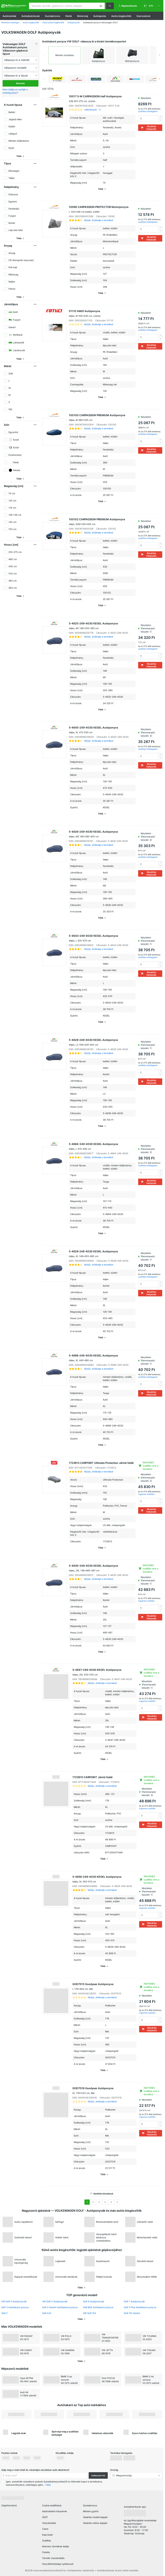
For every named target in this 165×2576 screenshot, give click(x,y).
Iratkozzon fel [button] (98, 2479)
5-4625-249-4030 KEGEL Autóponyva (102, 626)
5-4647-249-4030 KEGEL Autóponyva (104, 1676)
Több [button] (48, 2488)
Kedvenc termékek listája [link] (55, 2550)
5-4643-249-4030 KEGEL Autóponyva (102, 938)
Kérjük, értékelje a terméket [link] (98, 220)
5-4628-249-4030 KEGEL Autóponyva (102, 1042)
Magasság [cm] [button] (13, 486)
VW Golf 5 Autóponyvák (55, 2305)
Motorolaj (82, 16)
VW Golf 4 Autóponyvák (14, 2305)
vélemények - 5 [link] (92, 109)
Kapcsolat (47, 2538)
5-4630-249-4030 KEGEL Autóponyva (104, 1572)
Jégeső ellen (15, 119)
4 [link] (105, 2206)
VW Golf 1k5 (89, 2317)
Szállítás (46, 2544)
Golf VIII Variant (132, 2317)
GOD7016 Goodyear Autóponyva (104, 2094)
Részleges (13, 170)
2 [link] (93, 2206)
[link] (152, 6)
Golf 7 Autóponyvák (134, 2305)
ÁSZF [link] (45, 2521)
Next (159, 55)
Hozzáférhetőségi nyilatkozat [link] (57, 2567)
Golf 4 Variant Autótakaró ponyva (59, 2311)
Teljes (11, 178)
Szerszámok (143, 16)
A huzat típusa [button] (13, 104)
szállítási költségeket (147, 111)
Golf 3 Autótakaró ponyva (15, 2311)
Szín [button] (6, 424)
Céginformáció (9, 2509)
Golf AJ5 (46, 2317)
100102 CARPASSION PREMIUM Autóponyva (102, 522)
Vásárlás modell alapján (95, 2521)
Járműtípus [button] (11, 304)
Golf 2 (4, 2317)
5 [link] (111, 2206)
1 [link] (87, 2206)
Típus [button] (7, 163)
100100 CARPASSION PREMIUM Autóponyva (102, 418)
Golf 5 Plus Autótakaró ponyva (140, 2311)
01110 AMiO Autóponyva (102, 313)
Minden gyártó (90, 2515)
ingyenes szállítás (147, 1494)
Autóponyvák (74, 22)
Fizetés (46, 2556)
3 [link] (99, 2206)
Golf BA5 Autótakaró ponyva (98, 2311)
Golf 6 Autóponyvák (93, 2305)
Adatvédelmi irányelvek (54, 2515)
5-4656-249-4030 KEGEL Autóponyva (104, 1883)
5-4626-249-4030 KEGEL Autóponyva (102, 834)
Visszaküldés (49, 2526)
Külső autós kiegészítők (53, 22)
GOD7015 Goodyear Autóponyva (104, 1990)
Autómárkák (9, 16)
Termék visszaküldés (53, 2562)
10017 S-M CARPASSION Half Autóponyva (102, 99)
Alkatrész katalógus (10, 22)
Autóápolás (99, 16)
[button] (101, 6)
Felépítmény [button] (11, 187)
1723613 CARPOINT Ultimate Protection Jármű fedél (101, 1464)
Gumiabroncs (52, 16)
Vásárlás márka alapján (95, 2526)
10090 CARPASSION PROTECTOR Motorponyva (102, 209)
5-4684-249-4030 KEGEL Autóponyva (102, 1146)
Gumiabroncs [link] (90, 2509)
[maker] (20, 60)
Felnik (68, 16)
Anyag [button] (8, 245)
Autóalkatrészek (30, 16)
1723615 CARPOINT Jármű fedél (92, 1781)
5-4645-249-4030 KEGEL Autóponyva (102, 730)
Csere (45, 2532)
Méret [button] (7, 366)
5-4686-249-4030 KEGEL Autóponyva (104, 1358)
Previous (44, 55)
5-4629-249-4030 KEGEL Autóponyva (104, 1254)
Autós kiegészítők (121, 16)
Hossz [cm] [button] (11, 544)
